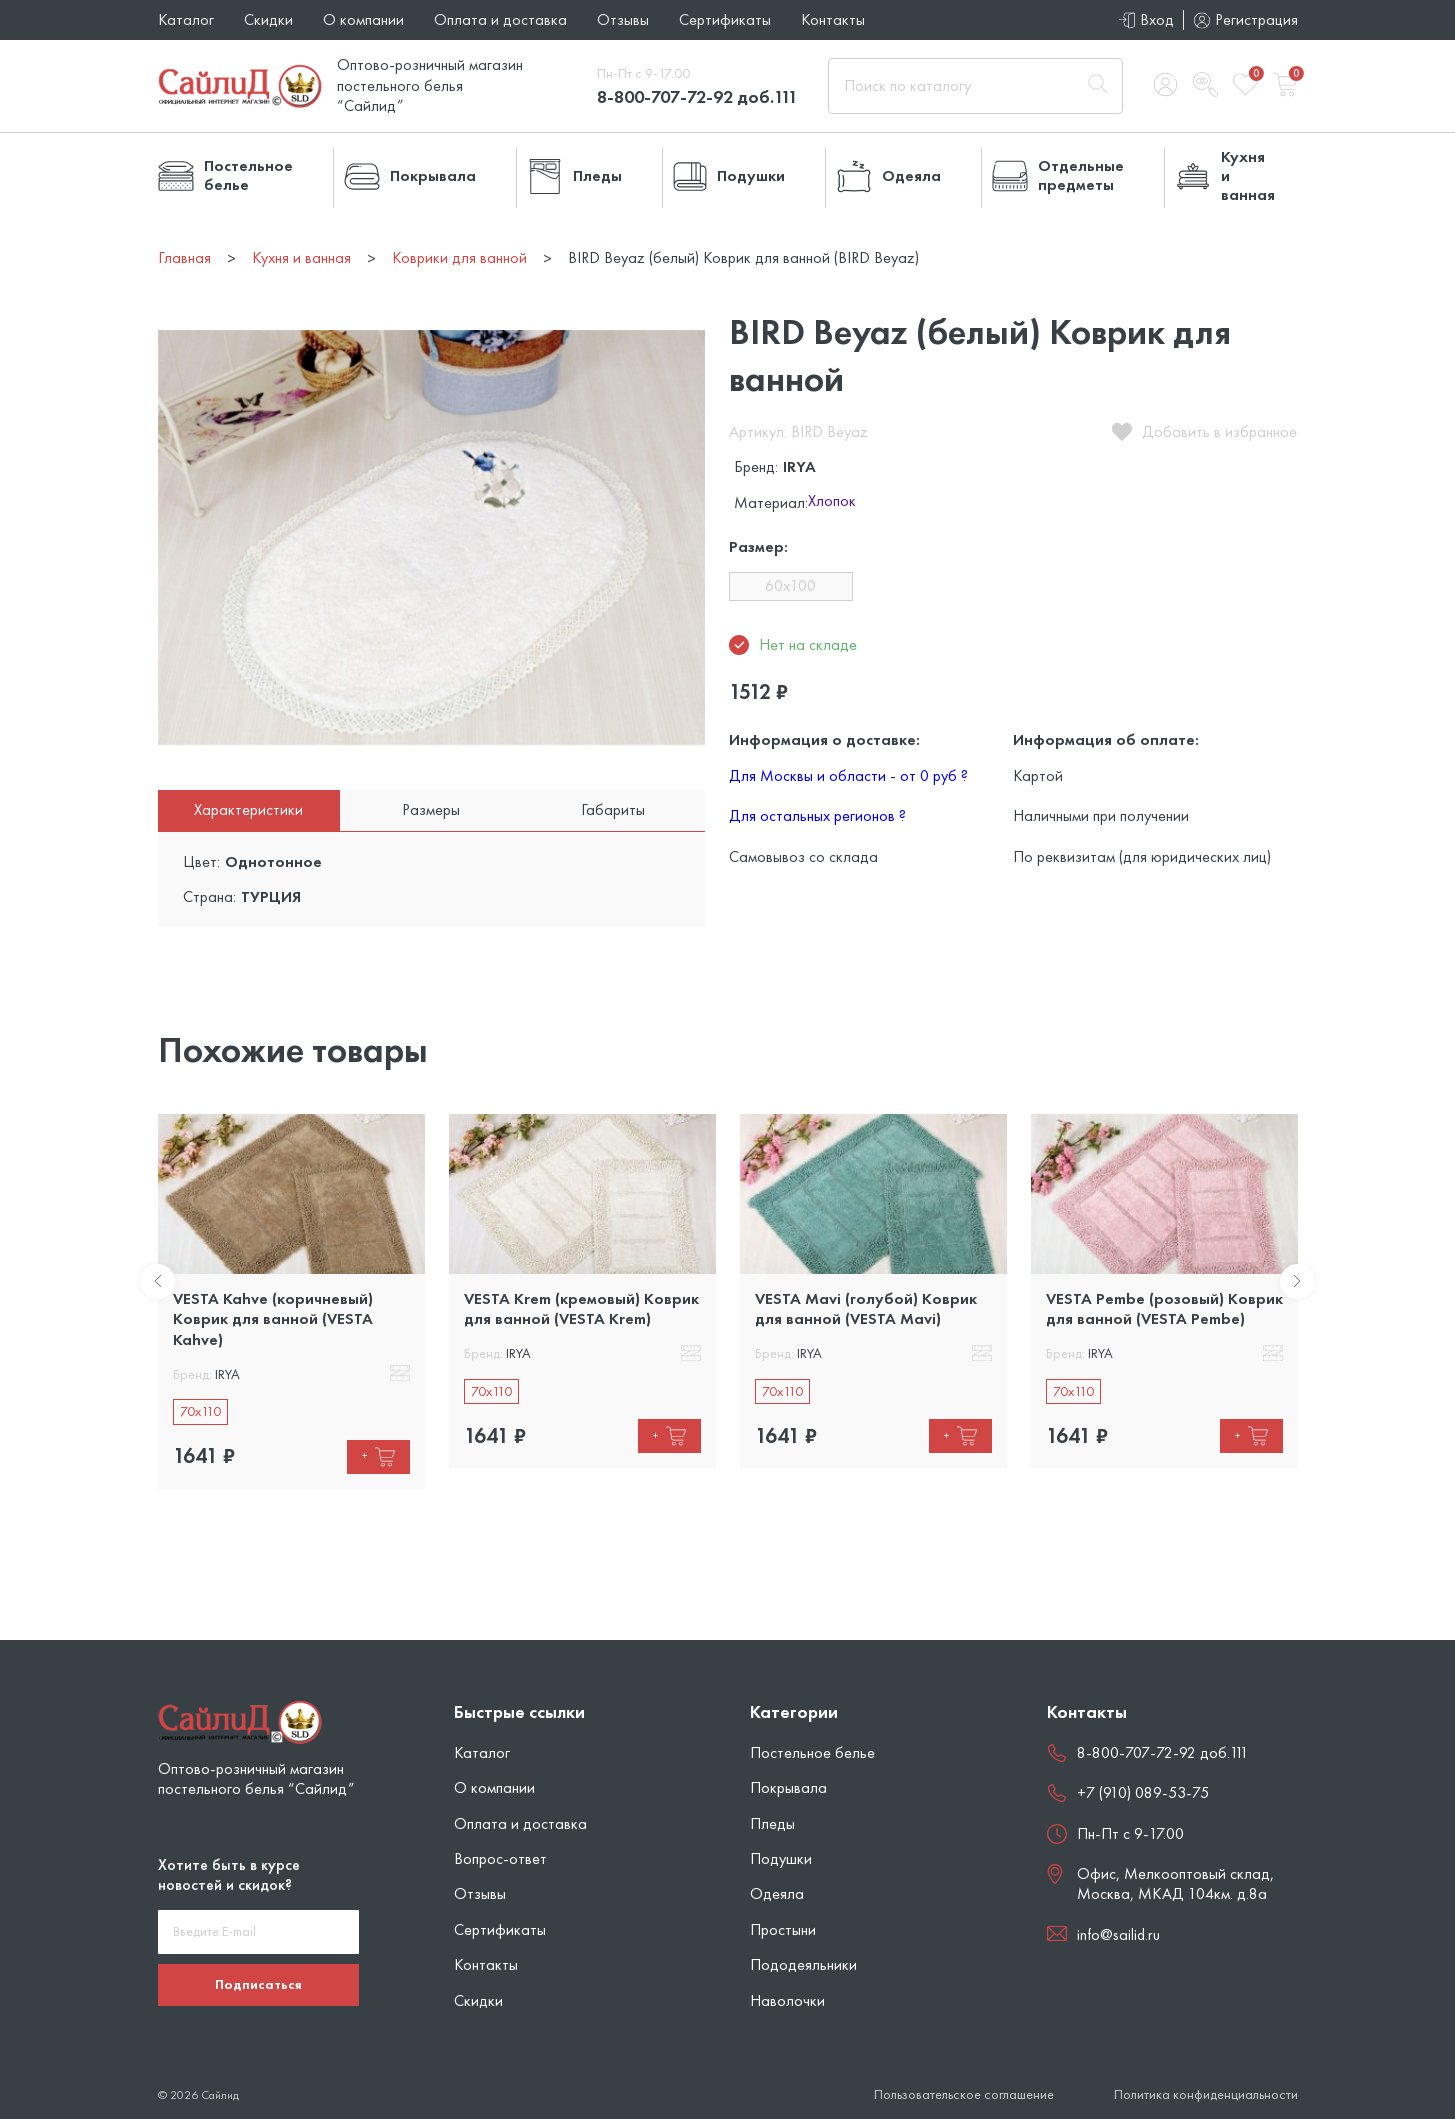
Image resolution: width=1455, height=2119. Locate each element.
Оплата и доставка (500, 19)
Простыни (783, 1929)
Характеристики (248, 809)
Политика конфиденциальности (1206, 2094)
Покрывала (788, 1787)
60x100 (790, 585)
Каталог (186, 19)
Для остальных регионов (817, 815)
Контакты (833, 19)
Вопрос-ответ (500, 1858)
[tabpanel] (291, 1301)
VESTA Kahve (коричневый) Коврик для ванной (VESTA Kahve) (273, 1319)
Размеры (431, 809)
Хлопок (832, 502)
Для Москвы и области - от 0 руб (848, 775)
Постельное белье (812, 1752)
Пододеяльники (803, 1964)
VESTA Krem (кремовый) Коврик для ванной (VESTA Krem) (581, 1308)
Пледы (772, 1823)
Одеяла (777, 1893)
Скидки (268, 19)
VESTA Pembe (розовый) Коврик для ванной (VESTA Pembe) (1164, 1308)
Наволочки (787, 2000)
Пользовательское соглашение (964, 2094)
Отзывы (623, 19)
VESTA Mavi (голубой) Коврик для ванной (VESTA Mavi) (866, 1308)
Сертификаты (725, 19)
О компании (363, 19)
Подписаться (258, 1984)
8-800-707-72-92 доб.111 (697, 96)
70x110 (200, 1411)
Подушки (781, 1858)
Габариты (613, 809)
